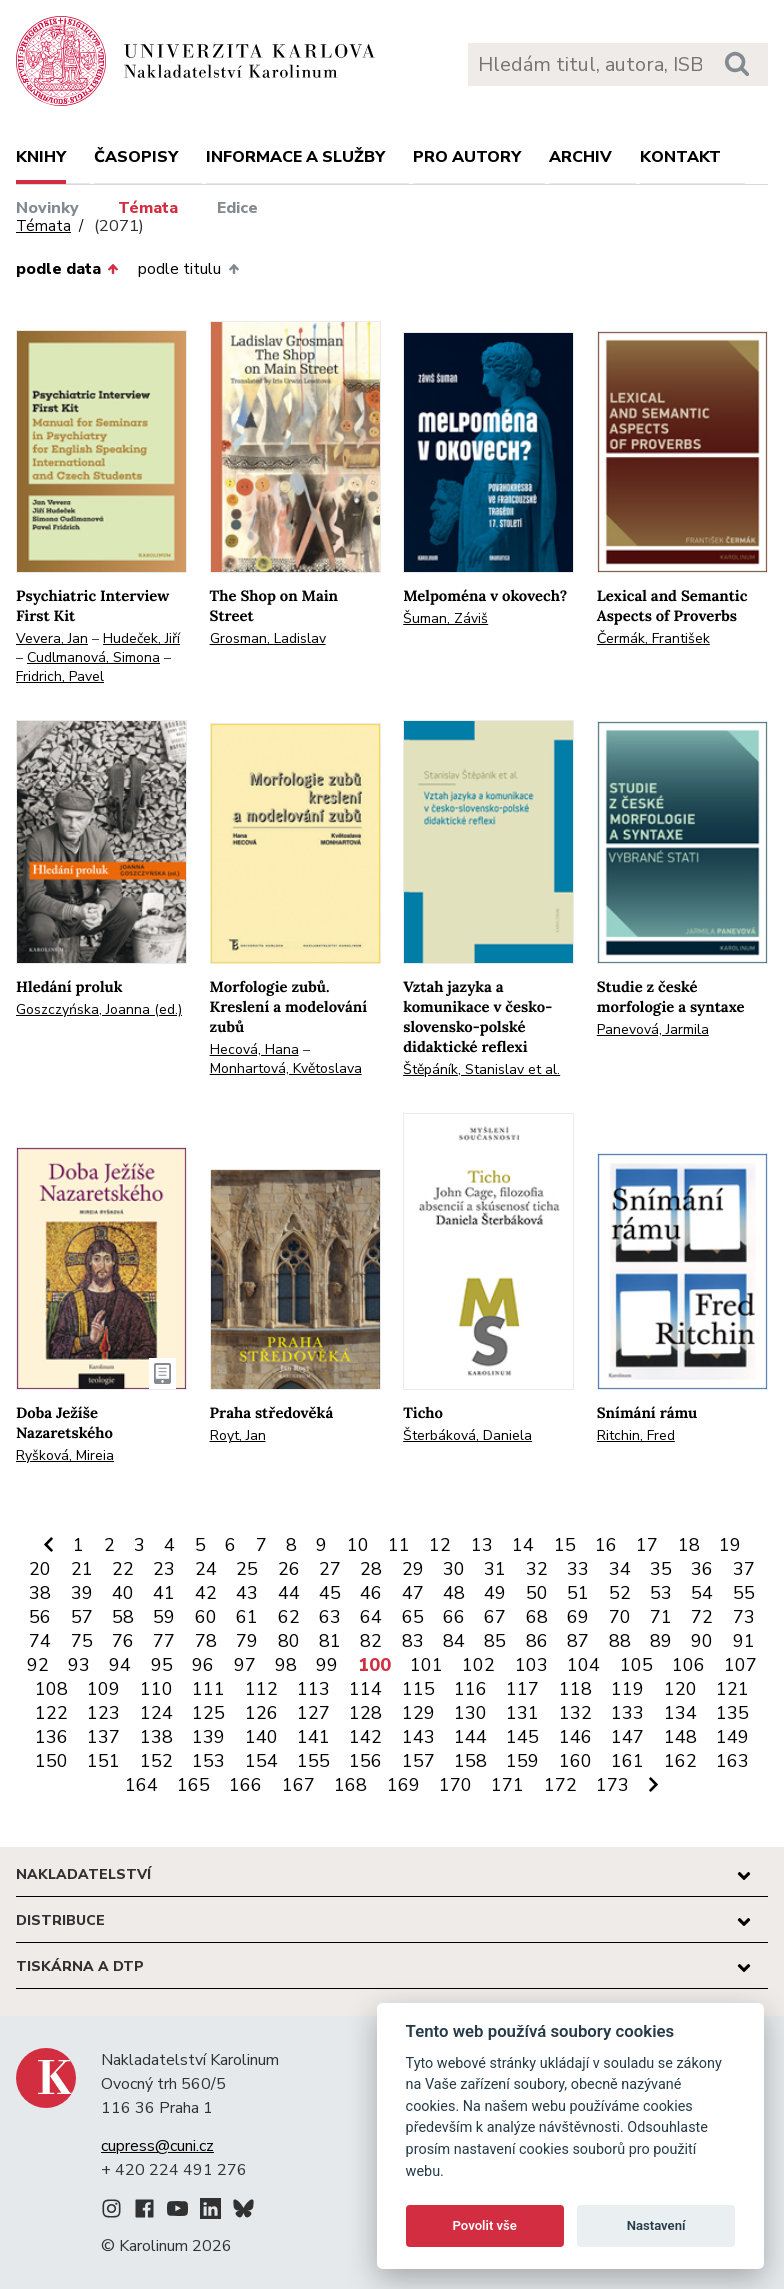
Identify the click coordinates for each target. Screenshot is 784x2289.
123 (103, 1713)
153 (208, 1761)
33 (578, 1569)
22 (123, 1569)
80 (289, 1641)
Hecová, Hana (254, 1049)
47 (413, 1593)
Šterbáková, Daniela (467, 1435)
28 (371, 1569)
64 (371, 1617)
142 (365, 1737)
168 (350, 1785)
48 (454, 1593)
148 (680, 1737)
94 (120, 1665)
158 (470, 1761)
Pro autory (467, 157)
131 (522, 1713)
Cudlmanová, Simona (93, 657)
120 (680, 1689)
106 (688, 1665)
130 (470, 1713)
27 (330, 1569)
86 (537, 1641)
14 (523, 1545)
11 (399, 1545)
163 (732, 1761)
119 (627, 1689)
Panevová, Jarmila (653, 1029)
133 (627, 1713)
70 (620, 1617)
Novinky (47, 208)
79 (247, 1641)
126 (261, 1713)
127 (313, 1713)
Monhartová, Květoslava (286, 1068)
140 (261, 1737)
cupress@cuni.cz (157, 2146)
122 (51, 1713)
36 (702, 1569)
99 (327, 1665)
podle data (67, 269)
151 (103, 1761)
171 (507, 1785)
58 (123, 1617)
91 (744, 1641)
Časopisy (136, 157)
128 (365, 1713)
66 (454, 1617)
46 (371, 1593)
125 (208, 1713)
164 (141, 1785)
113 (313, 1689)
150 (51, 1761)
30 (454, 1569)
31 (495, 1569)
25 (247, 1569)
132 (575, 1713)
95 (162, 1665)
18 (689, 1545)
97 (245, 1665)
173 (612, 1785)
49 (495, 1593)
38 (40, 1593)
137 (103, 1737)
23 (164, 1569)
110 (156, 1689)
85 (495, 1641)
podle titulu (188, 269)
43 (247, 1593)
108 (51, 1689)
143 (418, 1737)
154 (261, 1761)
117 (522, 1689)
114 (365, 1689)
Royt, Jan (238, 1435)
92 (38, 1665)
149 (732, 1737)
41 (164, 1593)
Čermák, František (653, 638)
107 (740, 1665)
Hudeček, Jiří (141, 638)
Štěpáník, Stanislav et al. (481, 1069)
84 (454, 1641)
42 (206, 1593)
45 (330, 1593)
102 (478, 1665)
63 (330, 1617)
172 (560, 1785)
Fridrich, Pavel (60, 676)
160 (575, 1761)
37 (744, 1569)
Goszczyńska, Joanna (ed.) (99, 1009)
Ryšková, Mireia (65, 1455)
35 (661, 1569)
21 (82, 1569)
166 (245, 1785)
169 (403, 1785)
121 (732, 1689)
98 (286, 1665)
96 (203, 1665)
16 (606, 1545)
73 (744, 1617)
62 (289, 1617)
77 (164, 1641)
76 (123, 1641)
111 (208, 1689)
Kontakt (680, 157)
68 (537, 1617)
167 (298, 1785)
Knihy (41, 157)
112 (261, 1689)
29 (413, 1569)
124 (156, 1713)
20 (40, 1569)
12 (440, 1545)
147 (627, 1737)
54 (702, 1593)
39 (82, 1593)
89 (661, 1641)
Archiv (580, 157)
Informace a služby (295, 157)
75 (82, 1641)
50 (537, 1593)
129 (418, 1713)
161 (627, 1761)
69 (578, 1617)
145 (522, 1737)
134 (680, 1713)
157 (418, 1761)
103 (531, 1665)
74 (40, 1641)
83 (413, 1641)
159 (522, 1761)
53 (661, 1593)
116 (470, 1689)
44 (289, 1593)
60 (206, 1617)
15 (565, 1545)
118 (575, 1689)
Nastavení (656, 2225)
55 (744, 1593)
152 (156, 1761)
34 (620, 1569)
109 (103, 1689)
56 (40, 1617)
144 (470, 1737)
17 (647, 1545)
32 (537, 1569)
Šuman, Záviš (445, 618)
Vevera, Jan (52, 638)
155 (313, 1761)
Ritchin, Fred (636, 1435)
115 (418, 1689)
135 (732, 1713)
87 (578, 1641)
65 (413, 1617)
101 (426, 1665)
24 (206, 1569)
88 (620, 1641)
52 (620, 1593)
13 (482, 1545)
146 (575, 1737)
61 (247, 1617)
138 (156, 1737)
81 (330, 1641)
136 (51, 1737)
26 (289, 1569)
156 (365, 1761)
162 (680, 1761)
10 (358, 1545)
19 (730, 1545)
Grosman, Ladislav (268, 638)
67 (495, 1617)
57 (82, 1617)
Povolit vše (485, 2225)
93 (79, 1665)
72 (702, 1617)
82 (371, 1641)
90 (702, 1641)
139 (208, 1737)
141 (313, 1737)
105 (636, 1665)
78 (206, 1641)
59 (164, 1617)
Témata (148, 208)
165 (193, 1785)
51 (578, 1593)
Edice (237, 208)
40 (123, 1593)
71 (661, 1617)
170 (455, 1785)
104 (583, 1665)
